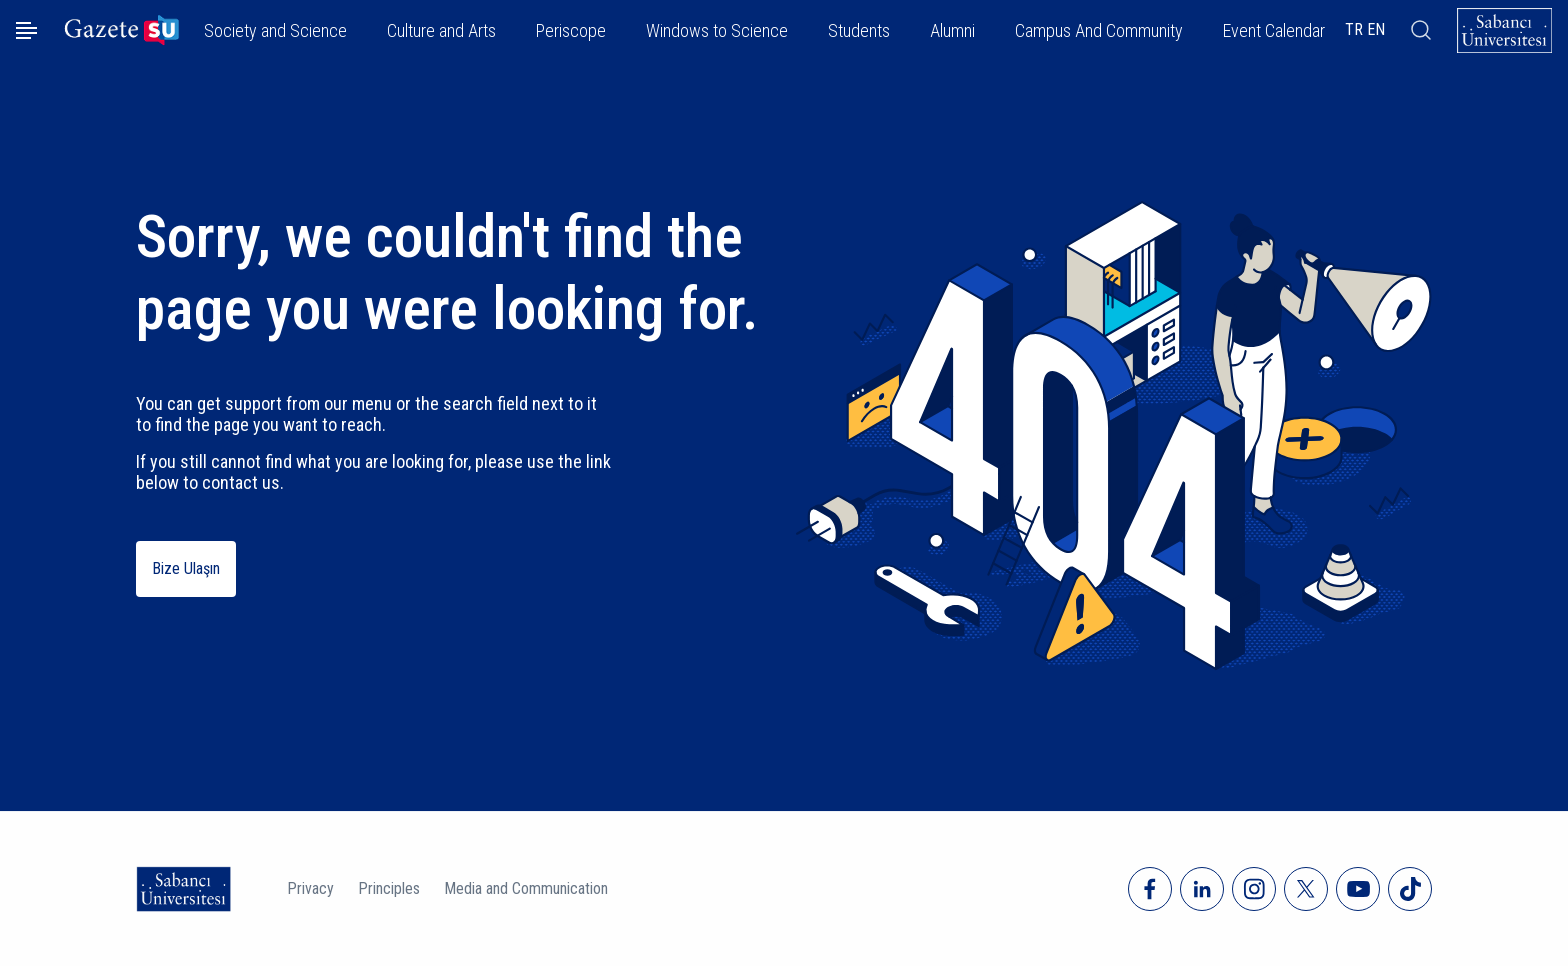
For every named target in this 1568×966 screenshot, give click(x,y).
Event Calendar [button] (1274, 30)
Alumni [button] (952, 30)
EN (1376, 29)
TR (1354, 29)
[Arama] (1421, 30)
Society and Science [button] (275, 30)
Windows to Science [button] (717, 30)
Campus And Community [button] (1099, 30)
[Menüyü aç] (26, 30)
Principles (389, 888)
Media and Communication (526, 888)
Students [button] (859, 30)
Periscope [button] (571, 30)
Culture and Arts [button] (441, 30)
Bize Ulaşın (186, 568)
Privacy (310, 888)
